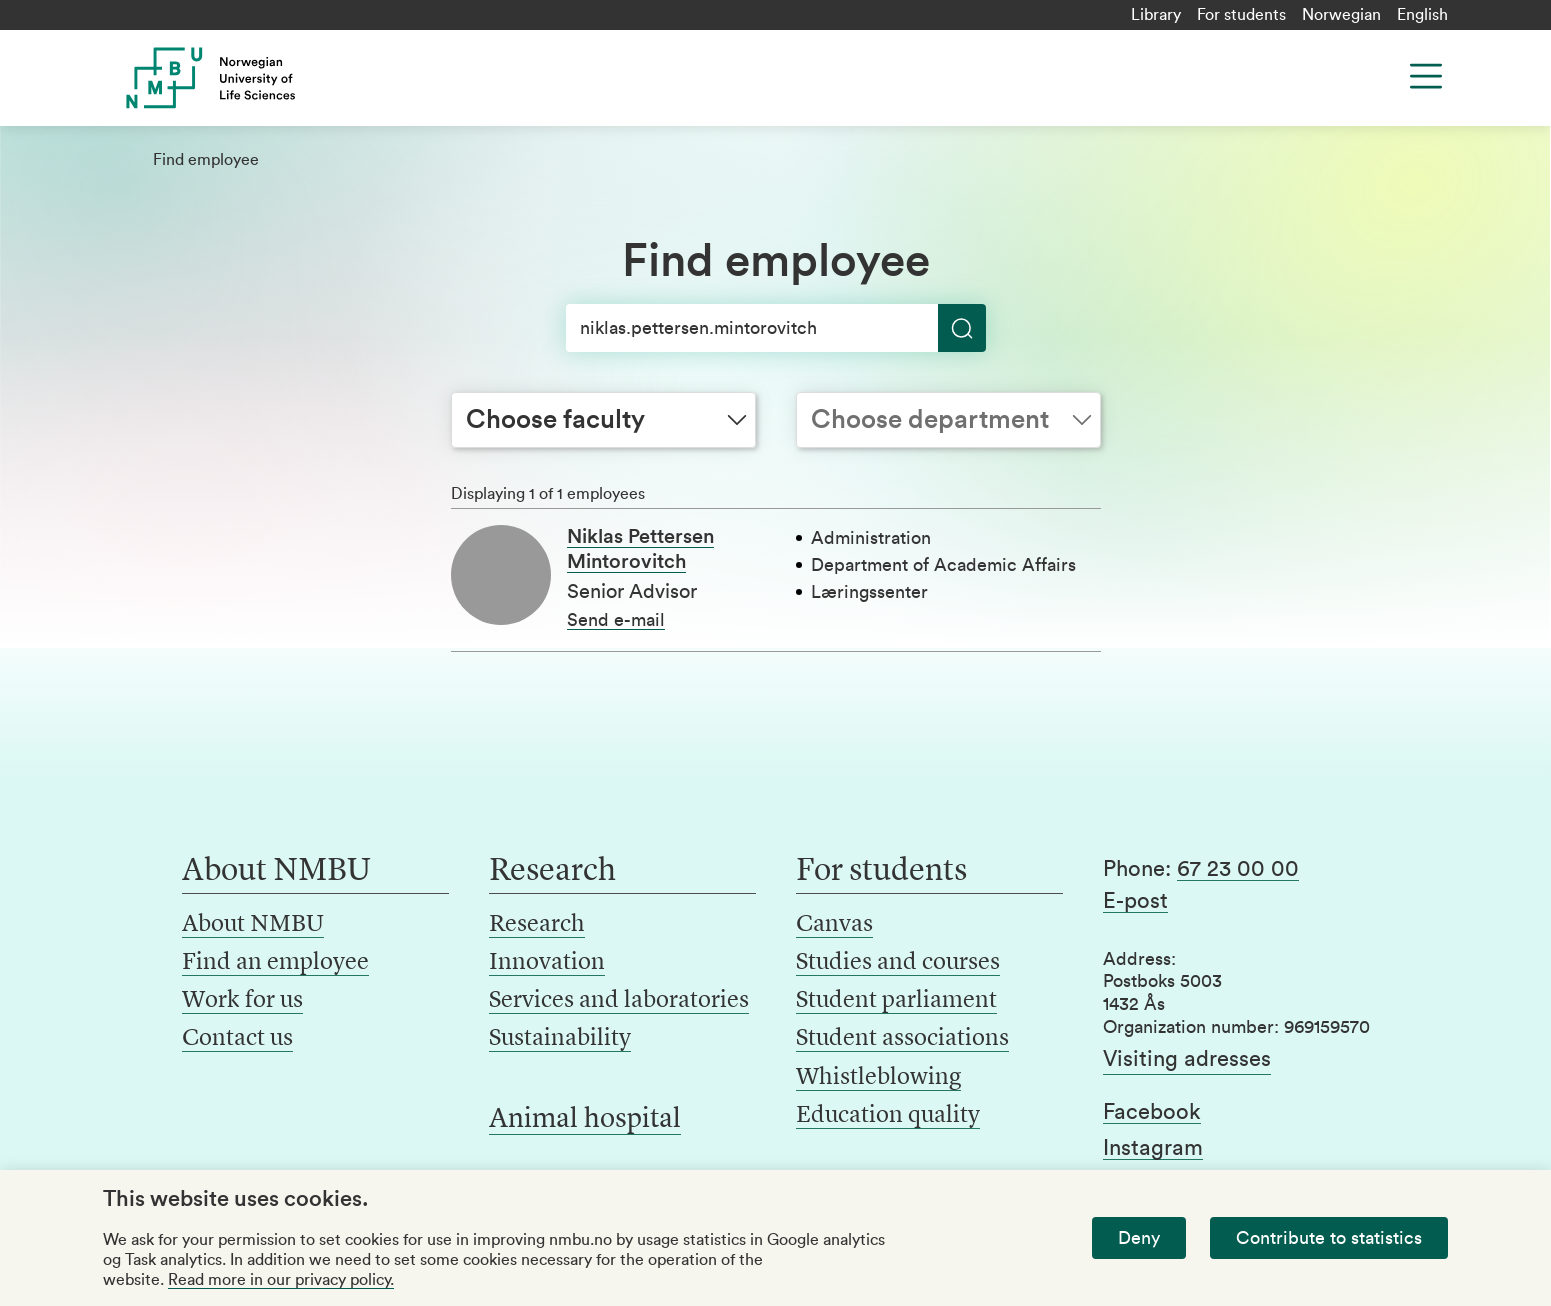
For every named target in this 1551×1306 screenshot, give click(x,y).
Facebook (1152, 1112)
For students (1241, 15)
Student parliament (896, 1001)
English (1422, 15)
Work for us (242, 1001)
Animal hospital (585, 1120)
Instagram (1153, 1148)
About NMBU (253, 925)
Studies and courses (898, 963)
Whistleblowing (878, 1078)
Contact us (237, 1039)
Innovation (547, 963)
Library (1156, 15)
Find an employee (275, 963)
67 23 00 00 (1238, 869)
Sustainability (560, 1039)
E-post (1135, 901)
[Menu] (1426, 76)
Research (537, 925)
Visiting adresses (1187, 1059)
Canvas (834, 925)
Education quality (888, 1116)
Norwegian (1341, 15)
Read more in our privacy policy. (281, 1280)
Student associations (902, 1039)
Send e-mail (616, 620)
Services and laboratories (619, 1001)
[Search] (776, 328)
